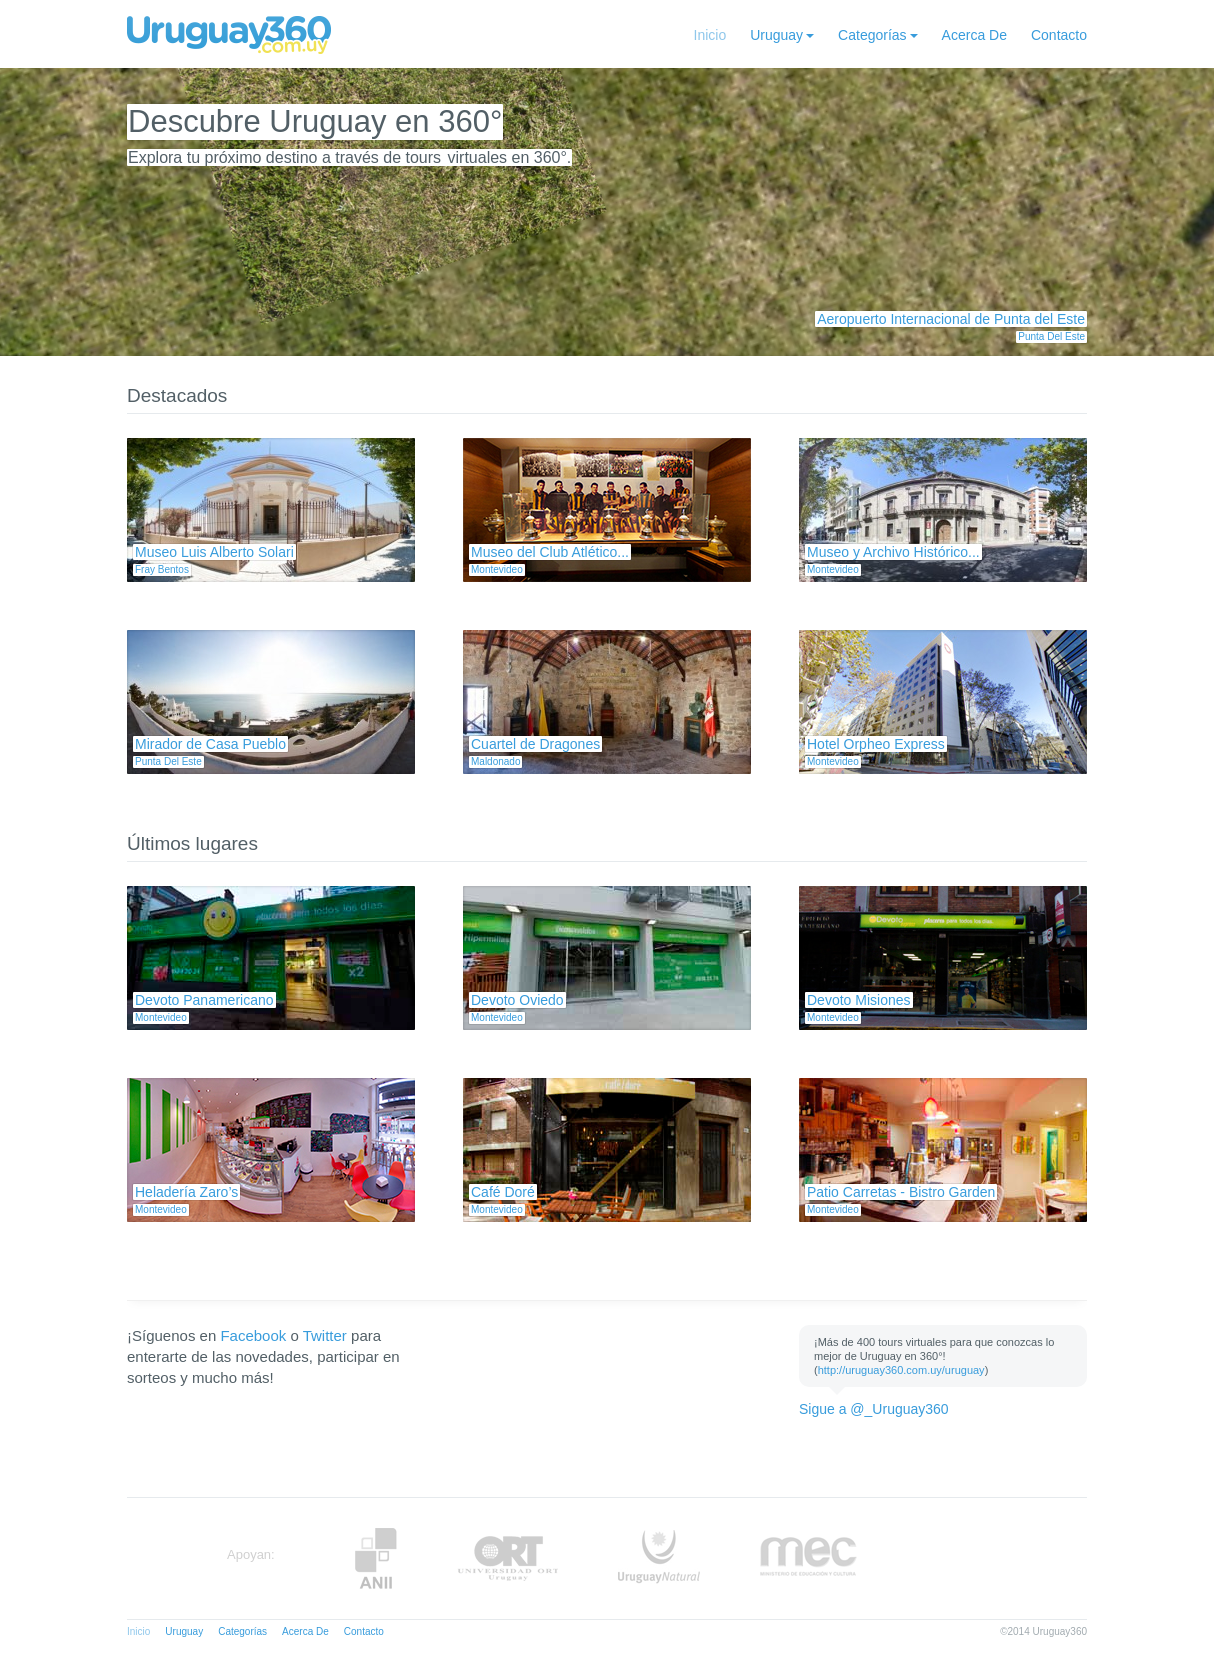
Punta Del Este (1051, 336)
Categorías (872, 35)
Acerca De (974, 35)
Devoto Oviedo (517, 1000)
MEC (808, 1558)
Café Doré (503, 1192)
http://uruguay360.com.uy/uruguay (901, 1370)
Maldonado (495, 761)
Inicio (710, 35)
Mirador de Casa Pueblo (210, 744)
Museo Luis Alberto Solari (214, 552)
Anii (376, 1558)
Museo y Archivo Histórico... (893, 552)
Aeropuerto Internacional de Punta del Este (951, 319)
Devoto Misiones (859, 1000)
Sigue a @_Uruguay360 (874, 1409)
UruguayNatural (659, 1558)
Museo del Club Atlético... (550, 552)
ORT (507, 1558)
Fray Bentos (162, 569)
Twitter (325, 1335)
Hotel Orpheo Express (876, 744)
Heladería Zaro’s (186, 1192)
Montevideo (497, 569)
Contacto (1059, 35)
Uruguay (776, 35)
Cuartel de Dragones (535, 744)
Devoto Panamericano (204, 1000)
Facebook (253, 1335)
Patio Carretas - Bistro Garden (901, 1192)
